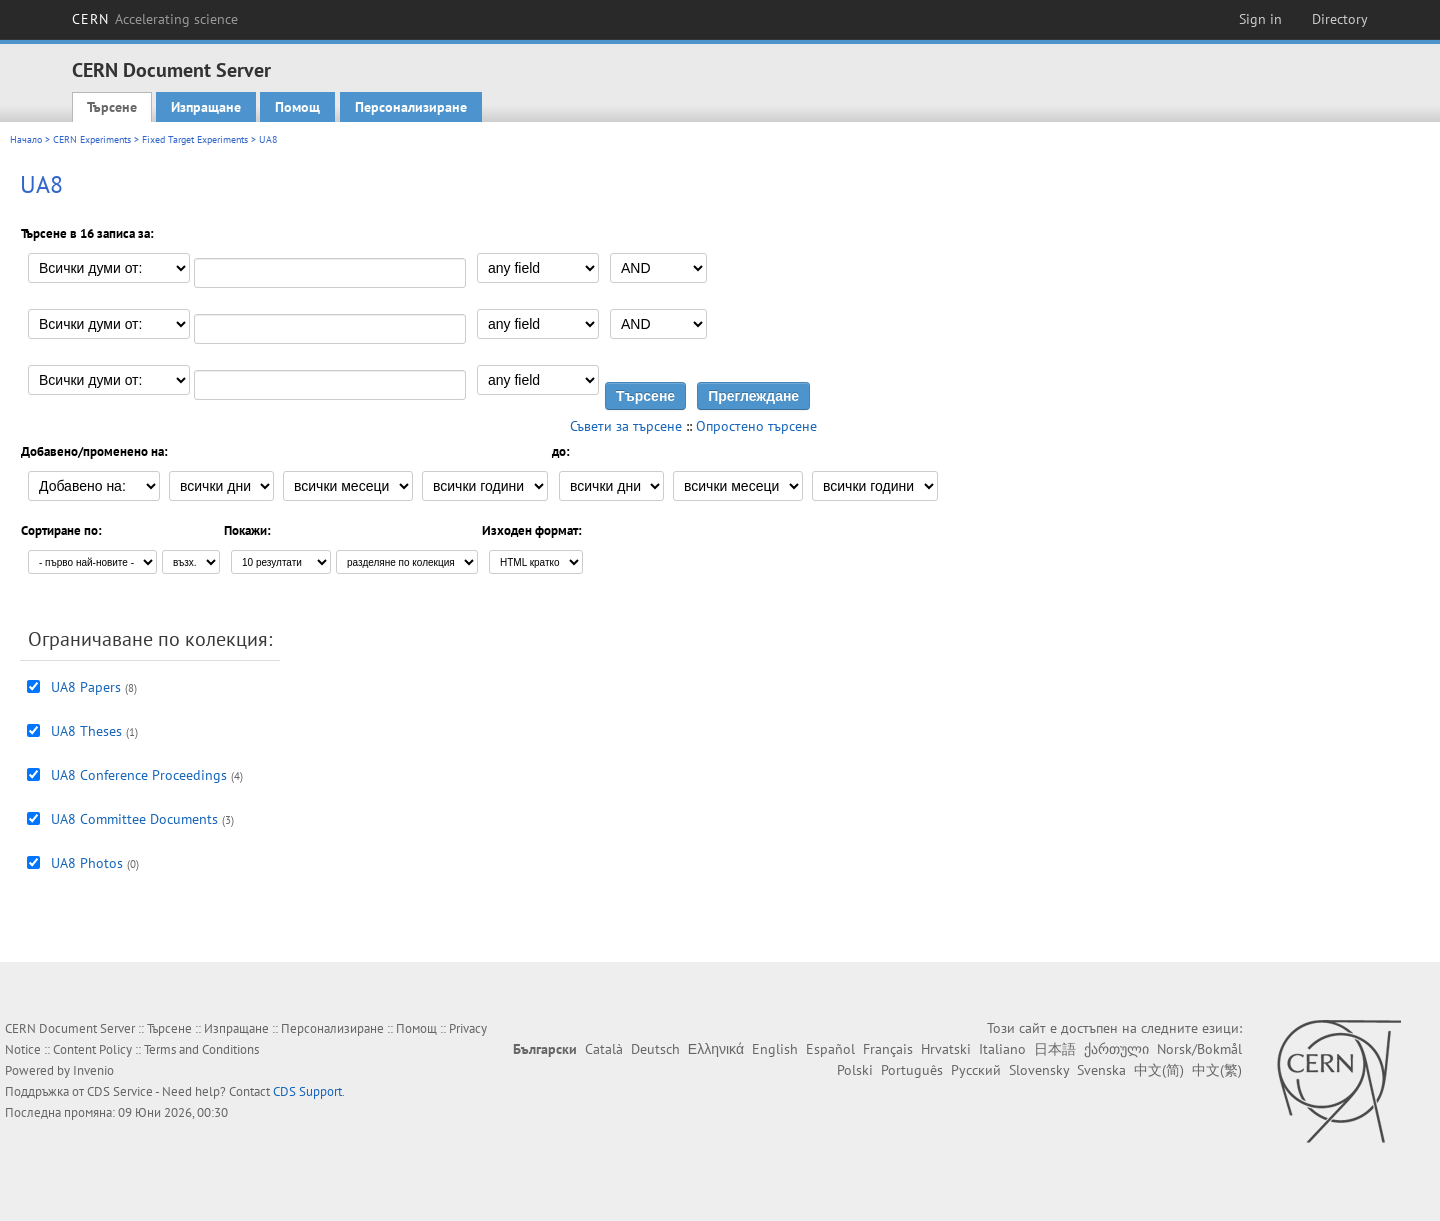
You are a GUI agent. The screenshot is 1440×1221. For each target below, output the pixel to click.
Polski (855, 1070)
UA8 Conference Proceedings (139, 775)
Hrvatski (946, 1049)
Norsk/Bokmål (1199, 1049)
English (775, 1049)
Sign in (1260, 19)
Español (830, 1049)
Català (604, 1049)
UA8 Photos (87, 863)
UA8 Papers (86, 687)
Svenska (1101, 1070)
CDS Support (307, 1091)
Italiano (1002, 1049)
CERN (155, 19)
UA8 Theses (86, 731)
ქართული (1116, 1049)
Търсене (112, 107)
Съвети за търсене (626, 426)
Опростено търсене (756, 426)
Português (912, 1070)
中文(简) (1159, 1070)
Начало (26, 139)
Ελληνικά (716, 1049)
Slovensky (1039, 1070)
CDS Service (120, 1091)
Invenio (93, 1070)
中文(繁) (1217, 1070)
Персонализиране (411, 107)
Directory (1340, 19)
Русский (976, 1070)
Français (888, 1049)
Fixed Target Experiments (195, 139)
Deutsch (655, 1049)
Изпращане (206, 107)
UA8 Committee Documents (134, 819)
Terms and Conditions (201, 1049)
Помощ (297, 107)
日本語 (1055, 1049)
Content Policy (92, 1049)
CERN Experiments (92, 139)
